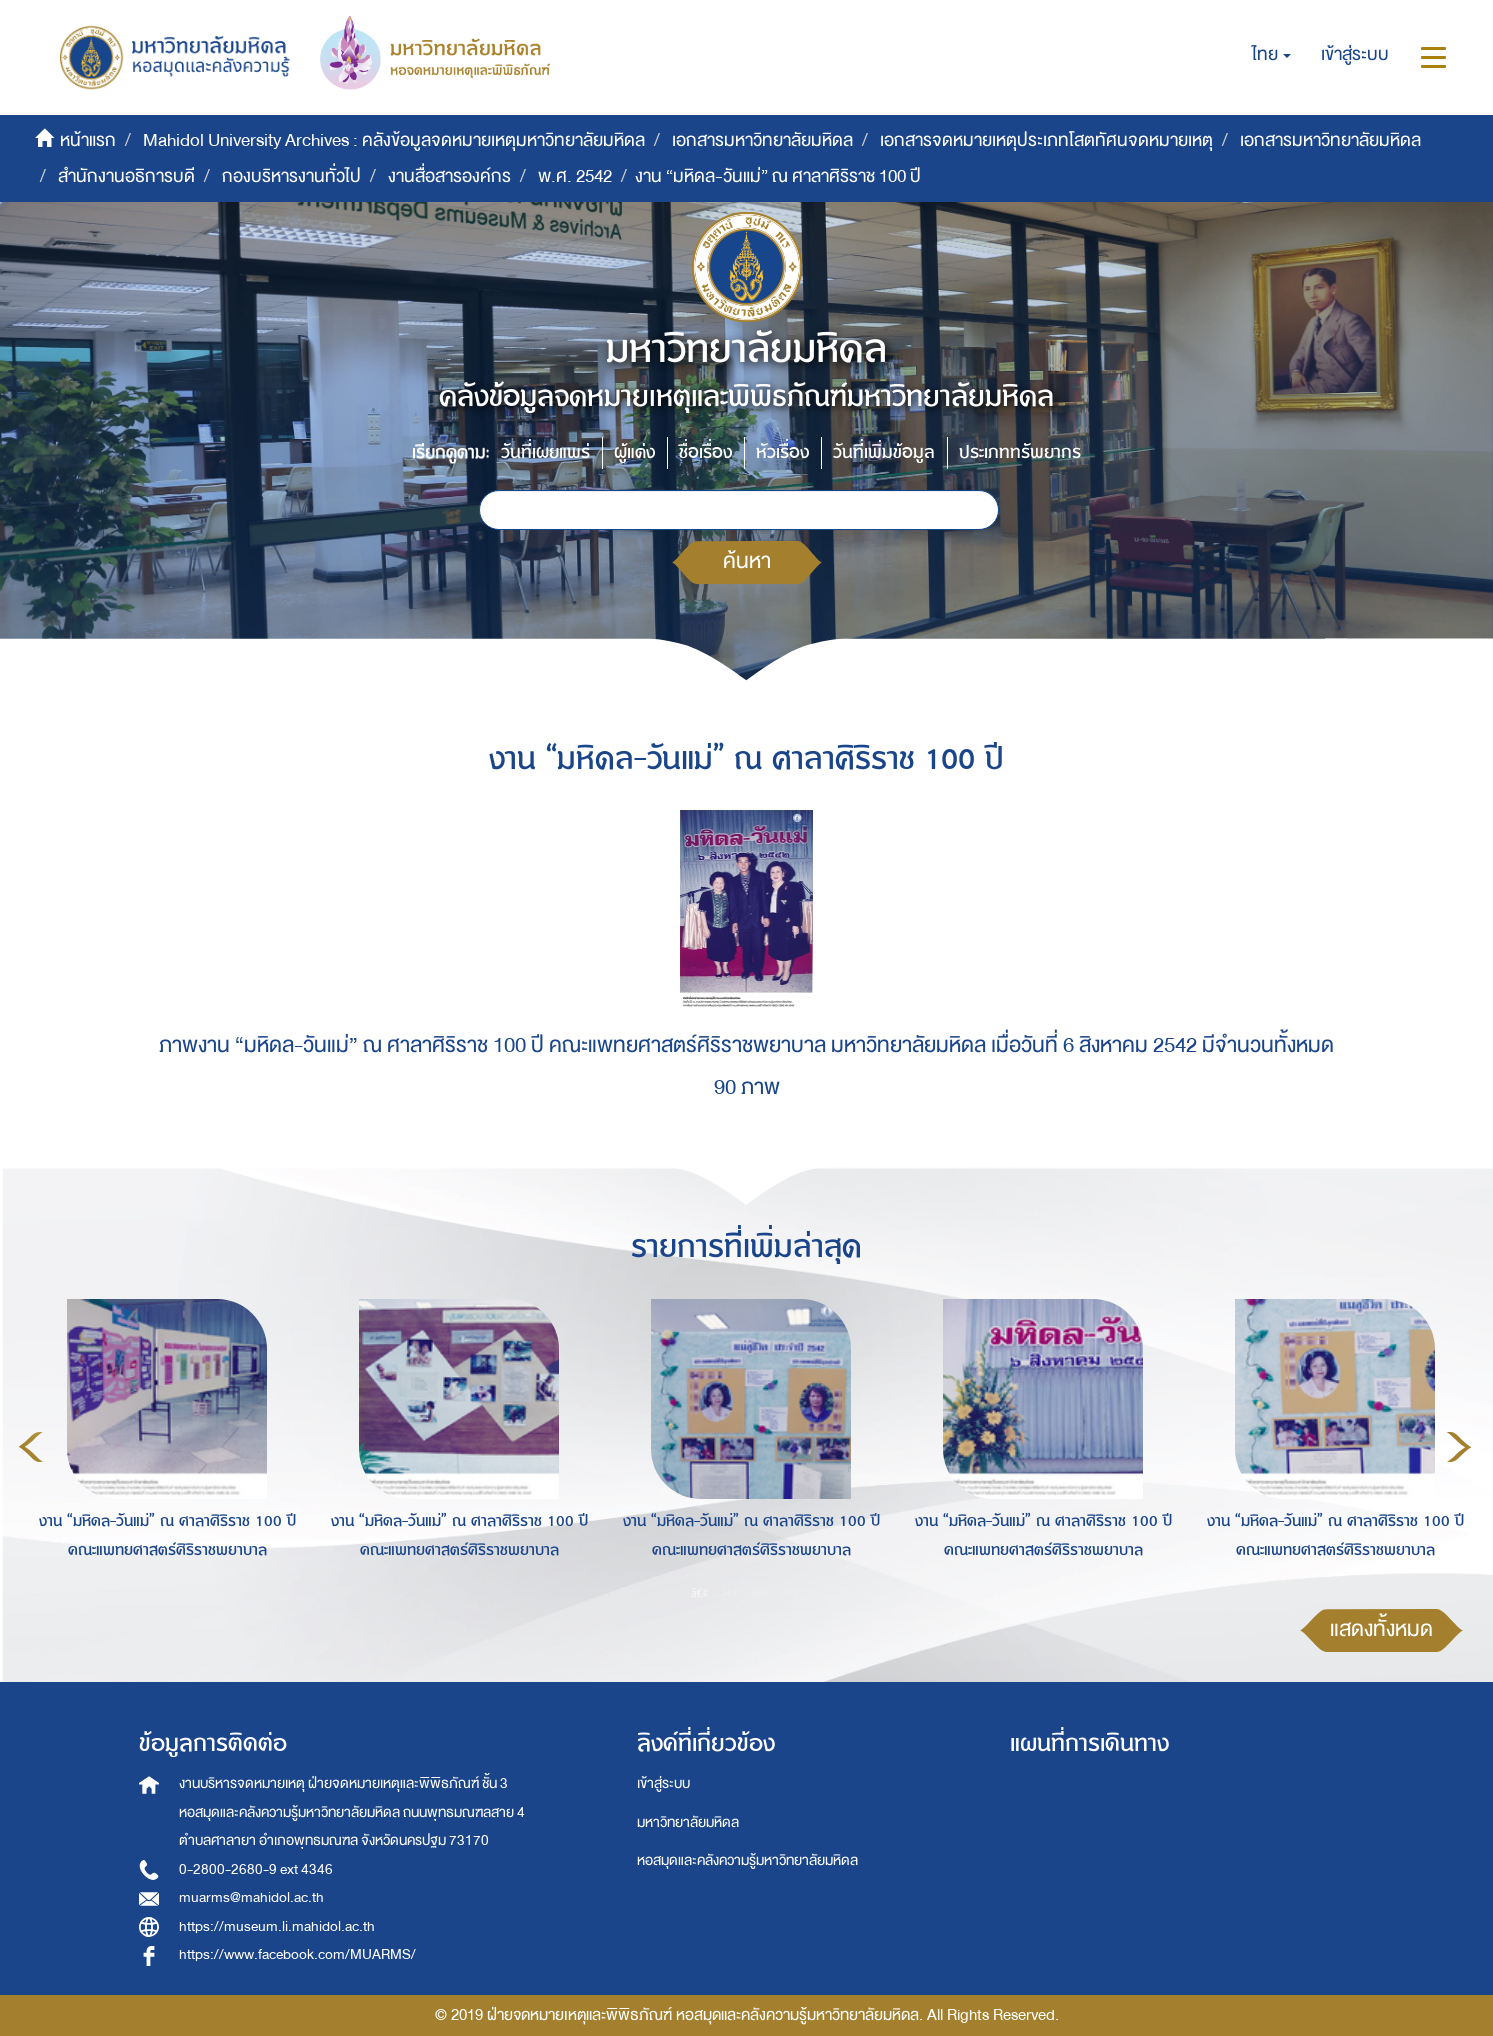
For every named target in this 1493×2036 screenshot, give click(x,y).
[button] (1271, 55)
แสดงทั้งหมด (1381, 1629)
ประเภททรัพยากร (1020, 452)
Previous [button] (31, 1447)
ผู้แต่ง (634, 452)
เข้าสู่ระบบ (663, 1783)
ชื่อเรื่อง (705, 452)
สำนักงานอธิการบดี (126, 176)
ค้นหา (747, 561)
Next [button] (1459, 1447)
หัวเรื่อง (782, 452)
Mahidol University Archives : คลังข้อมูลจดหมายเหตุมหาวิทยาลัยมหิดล (394, 140)
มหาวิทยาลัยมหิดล (688, 1822)
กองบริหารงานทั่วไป (291, 176)
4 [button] (790, 1593)
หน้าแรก (88, 140)
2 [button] (730, 1593)
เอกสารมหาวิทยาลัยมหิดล (762, 140)
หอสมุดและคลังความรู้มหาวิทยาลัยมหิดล (747, 1860)
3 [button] (760, 1593)
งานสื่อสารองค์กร (449, 176)
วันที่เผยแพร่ (545, 452)
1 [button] (700, 1593)
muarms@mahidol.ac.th (251, 1897)
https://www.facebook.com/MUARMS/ (297, 1954)
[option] (162, 1444)
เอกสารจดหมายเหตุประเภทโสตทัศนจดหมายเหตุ (1046, 140)
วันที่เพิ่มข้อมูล (884, 452)
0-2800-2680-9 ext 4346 (256, 1869)
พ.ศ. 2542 (575, 176)
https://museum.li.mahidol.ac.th (277, 1926)
